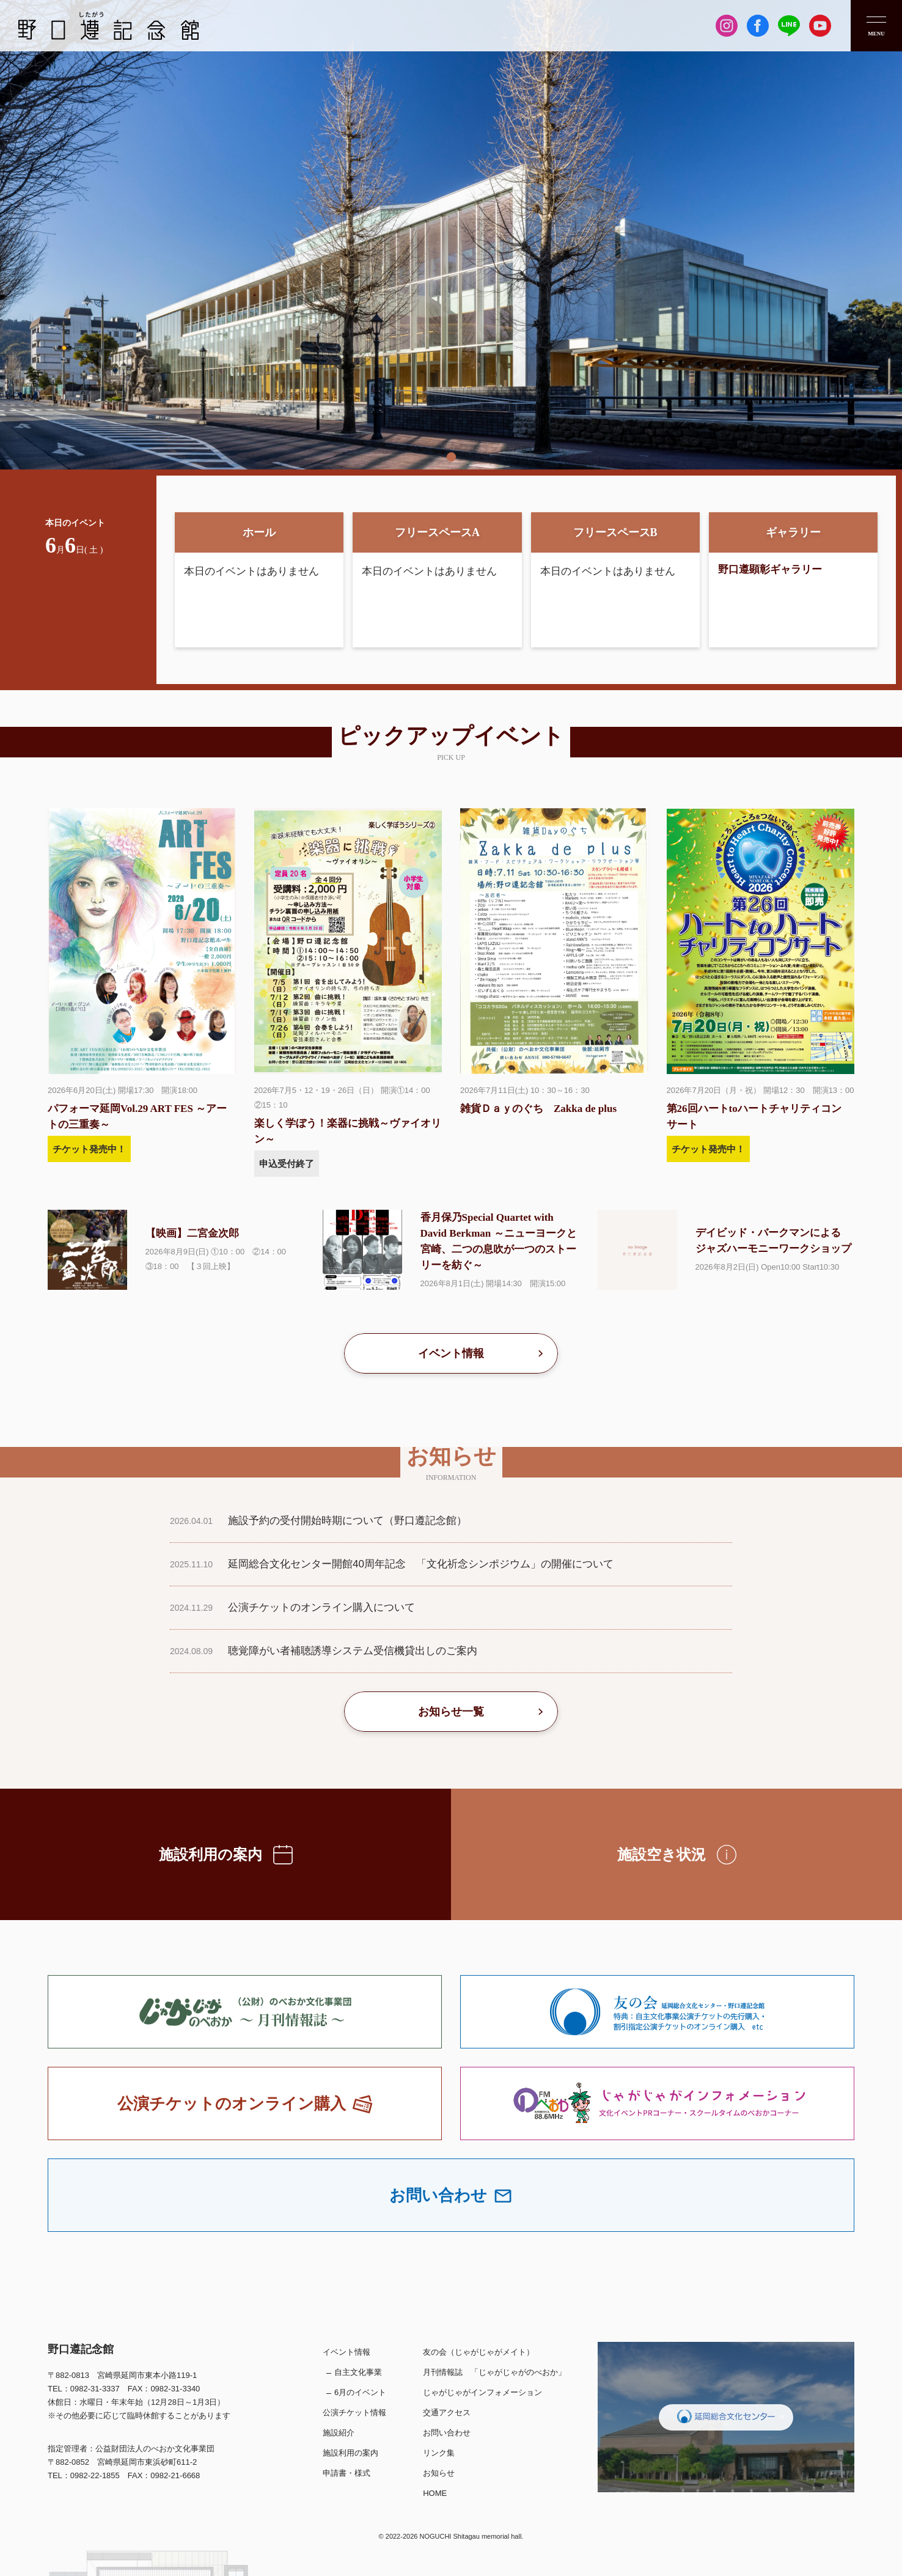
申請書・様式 (346, 2473)
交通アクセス (447, 2412)
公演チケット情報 (354, 2412)
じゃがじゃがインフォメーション (482, 2392)
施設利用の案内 (350, 2452)
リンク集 (439, 2452)
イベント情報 (451, 1353)
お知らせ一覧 (451, 1712)
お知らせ (439, 2473)
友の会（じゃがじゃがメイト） (478, 2352)
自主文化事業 (358, 2372)
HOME (435, 2493)
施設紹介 (338, 2432)
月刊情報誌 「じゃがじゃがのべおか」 (494, 2372)
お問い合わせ (447, 2432)
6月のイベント (360, 2392)
